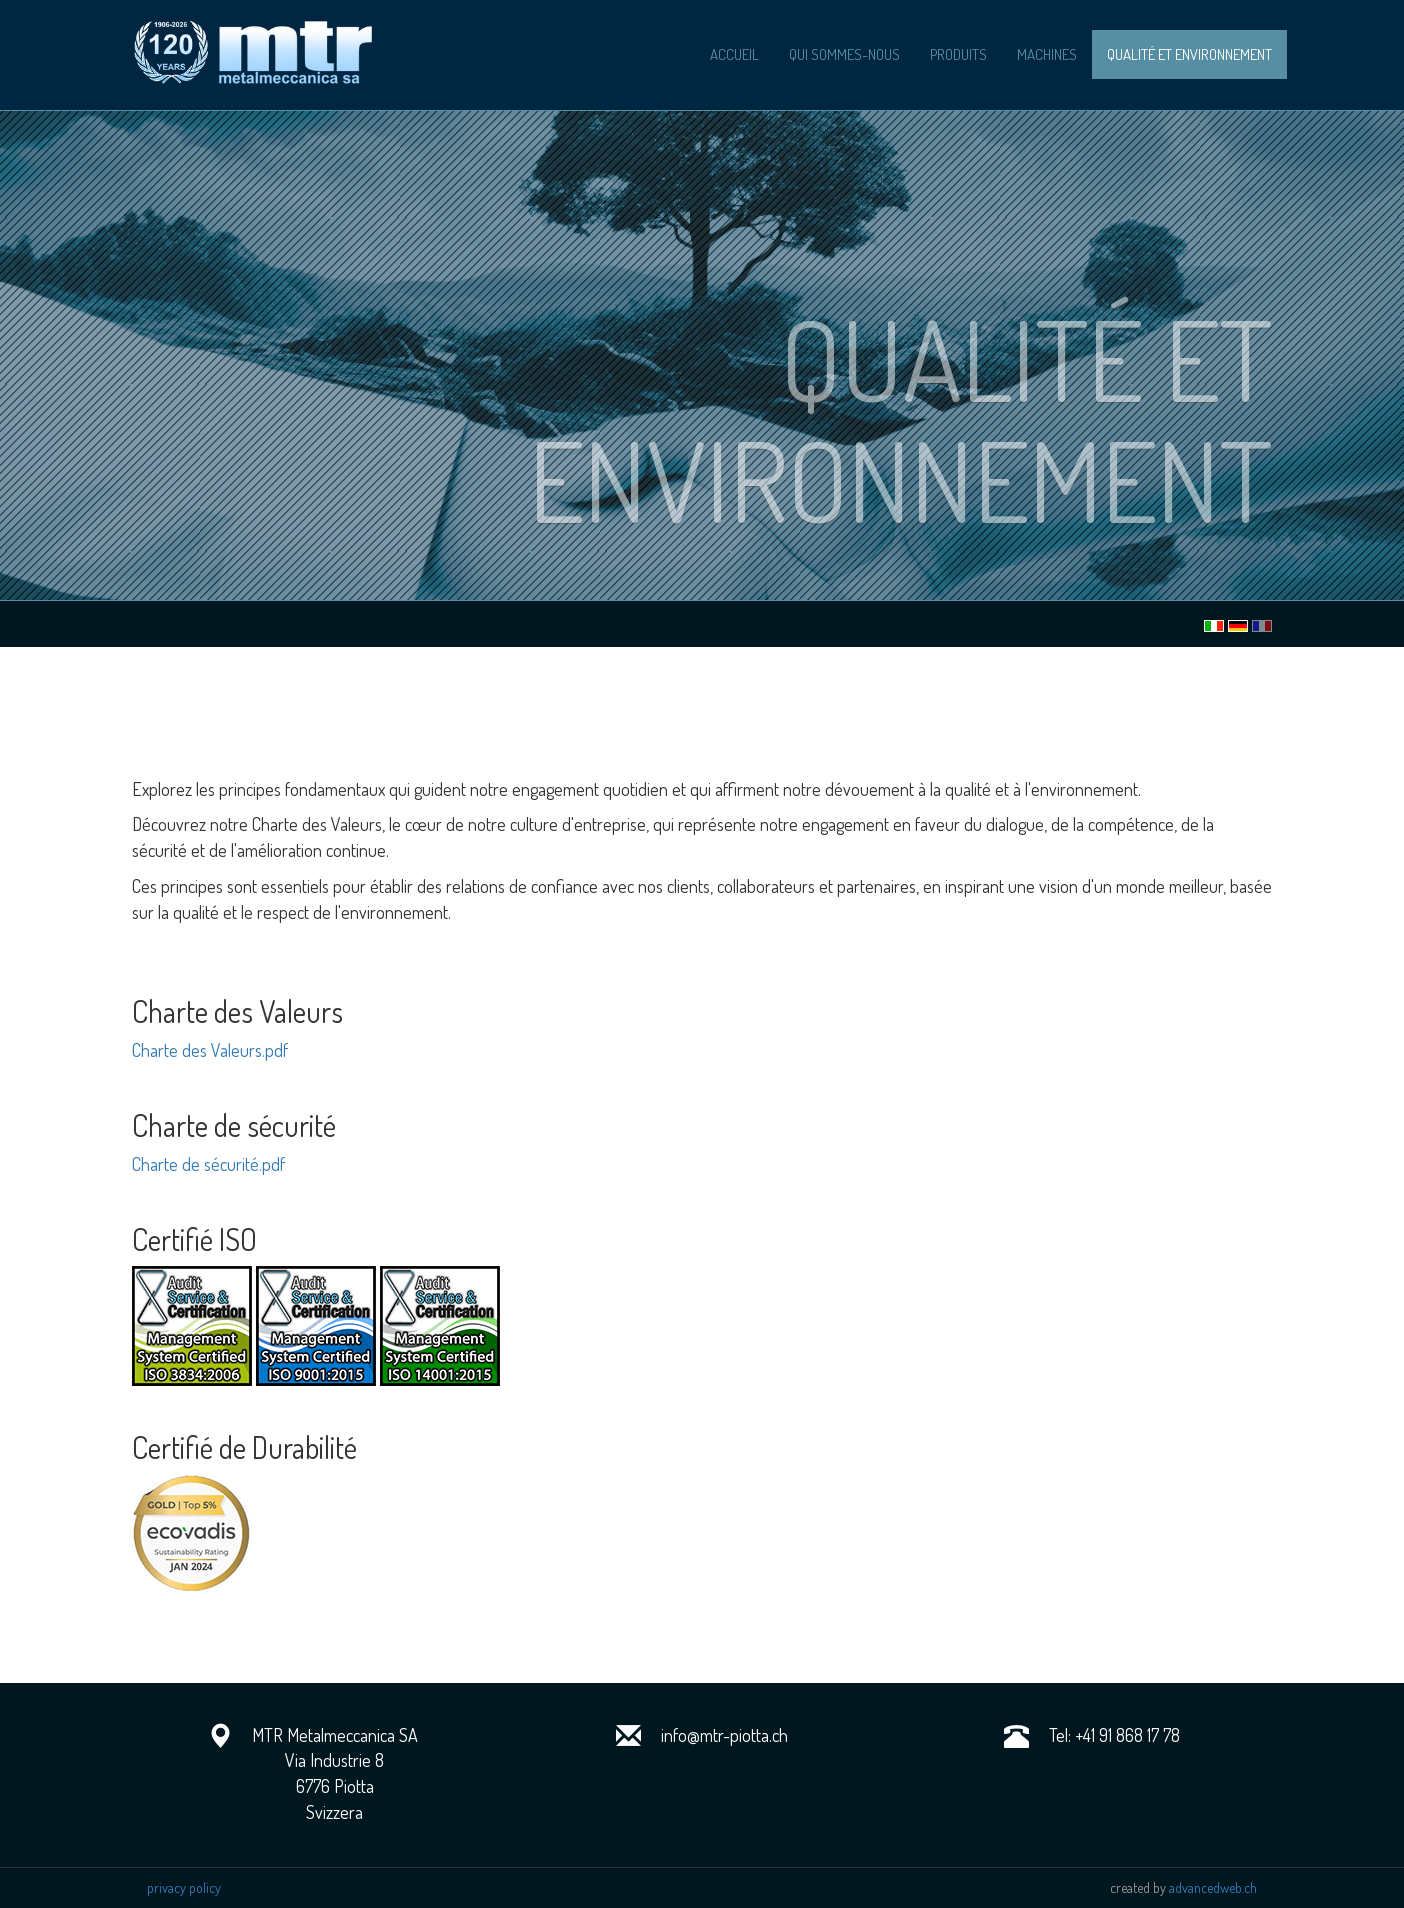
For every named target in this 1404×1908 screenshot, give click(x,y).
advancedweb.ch (1213, 1887)
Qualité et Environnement (1189, 54)
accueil (734, 54)
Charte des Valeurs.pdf (210, 1050)
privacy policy (184, 1887)
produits (958, 54)
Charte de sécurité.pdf (208, 1164)
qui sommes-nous (844, 54)
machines (1047, 54)
